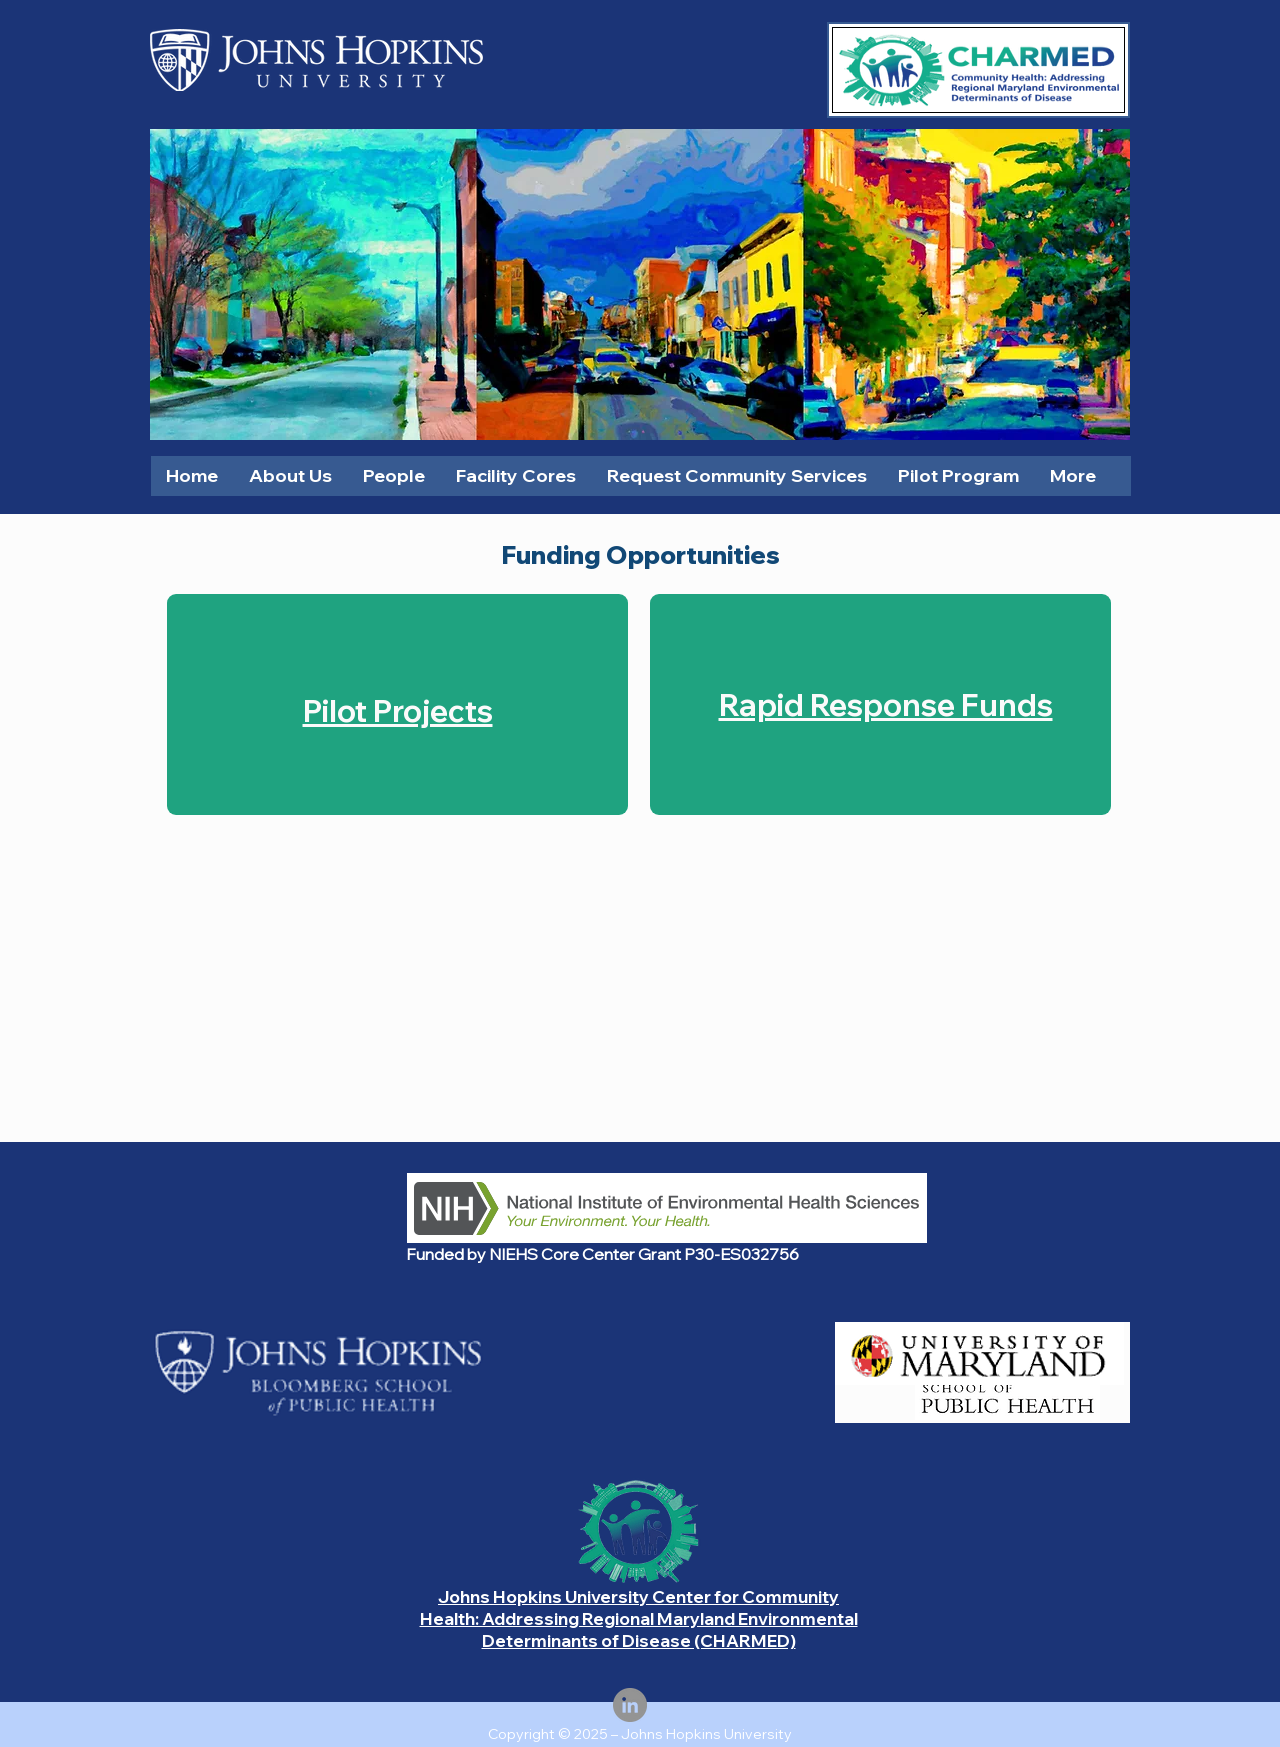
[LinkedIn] (630, 1705)
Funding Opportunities (640, 554)
